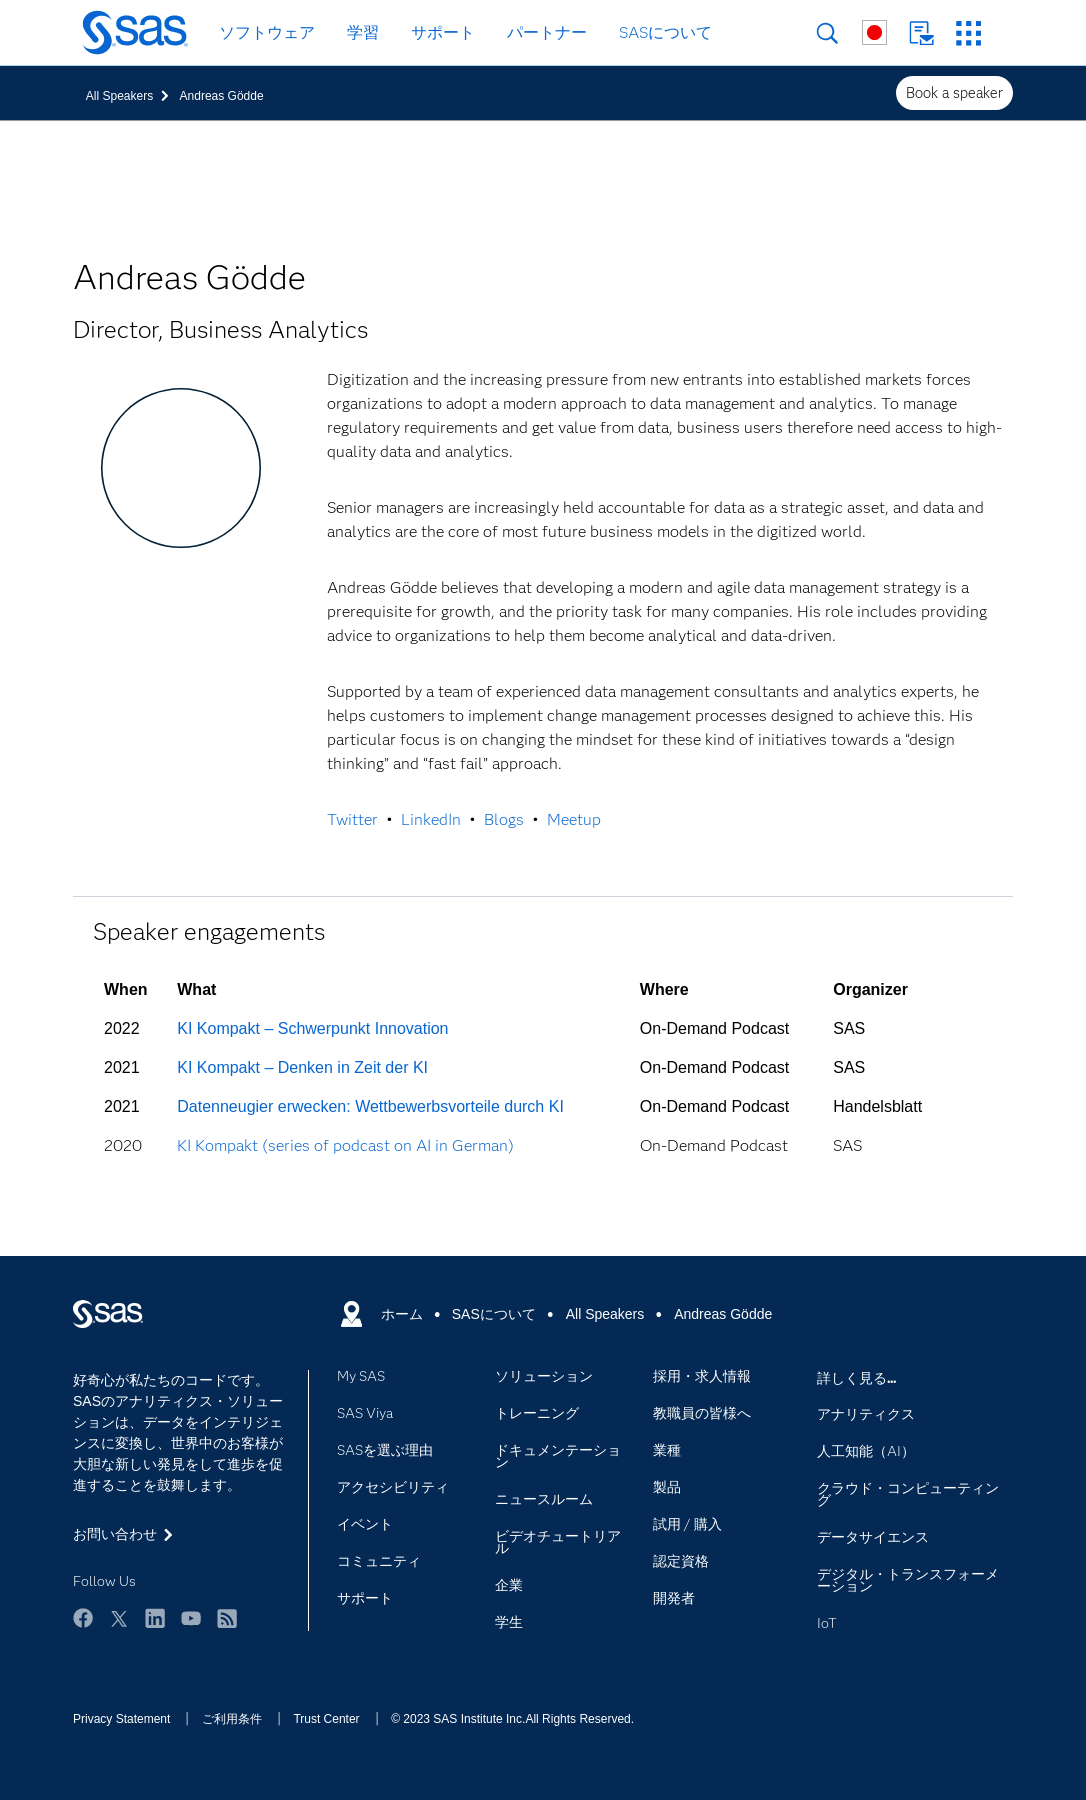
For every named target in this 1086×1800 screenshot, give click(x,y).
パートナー (547, 32)
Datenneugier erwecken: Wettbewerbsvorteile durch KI (370, 1106)
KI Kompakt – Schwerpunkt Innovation (312, 1028)
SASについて (665, 32)
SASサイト (968, 33)
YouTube (191, 1618)
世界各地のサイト (874, 32)
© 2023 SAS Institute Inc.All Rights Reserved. (512, 1719)
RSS (227, 1618)
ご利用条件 (232, 1719)
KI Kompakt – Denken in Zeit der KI (302, 1067)
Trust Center (326, 1719)
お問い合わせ (921, 33)
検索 (827, 33)
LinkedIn (431, 819)
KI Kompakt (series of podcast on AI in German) (345, 1145)
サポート (443, 32)
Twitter (352, 819)
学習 (363, 32)
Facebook (83, 1618)
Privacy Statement (121, 1719)
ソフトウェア (267, 32)
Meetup (574, 819)
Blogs (504, 819)
